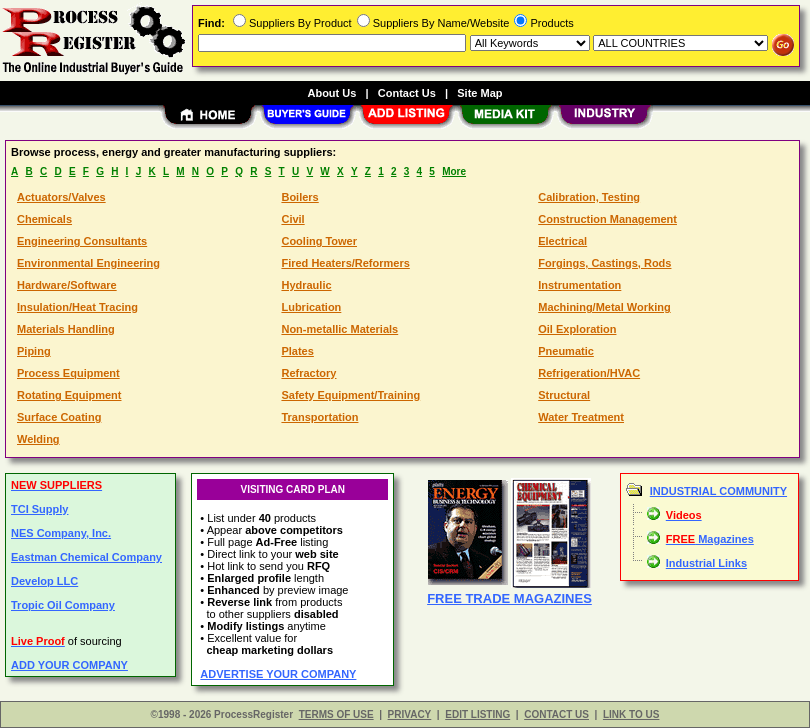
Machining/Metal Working (604, 307)
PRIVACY (410, 714)
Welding (38, 439)
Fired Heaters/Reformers (345, 263)
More (454, 171)
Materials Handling (66, 329)
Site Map (479, 93)
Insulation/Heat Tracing (77, 307)
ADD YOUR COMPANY (69, 665)
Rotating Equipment (69, 395)
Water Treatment (581, 417)
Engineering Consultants (82, 241)
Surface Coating (59, 417)
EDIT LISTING (477, 714)
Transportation (319, 417)
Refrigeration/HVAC (589, 373)
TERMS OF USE (336, 714)
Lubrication (311, 307)
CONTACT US (556, 714)
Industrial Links (706, 563)
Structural (564, 395)
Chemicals (44, 219)
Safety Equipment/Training (350, 395)
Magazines (710, 539)
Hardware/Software (67, 285)
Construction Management (607, 219)
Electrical (562, 241)
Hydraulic (306, 285)
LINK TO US (631, 714)
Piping (34, 351)
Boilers (299, 197)
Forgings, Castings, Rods (604, 263)
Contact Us (407, 93)
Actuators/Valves (61, 197)
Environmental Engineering (88, 263)
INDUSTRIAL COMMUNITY (718, 491)
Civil (292, 219)
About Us (331, 93)
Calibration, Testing (589, 197)
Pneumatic (566, 351)
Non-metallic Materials (339, 329)
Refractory (308, 373)
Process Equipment (68, 373)
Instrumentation (579, 285)
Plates (297, 351)
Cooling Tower (319, 241)
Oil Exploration (577, 329)
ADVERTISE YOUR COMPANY (278, 674)
